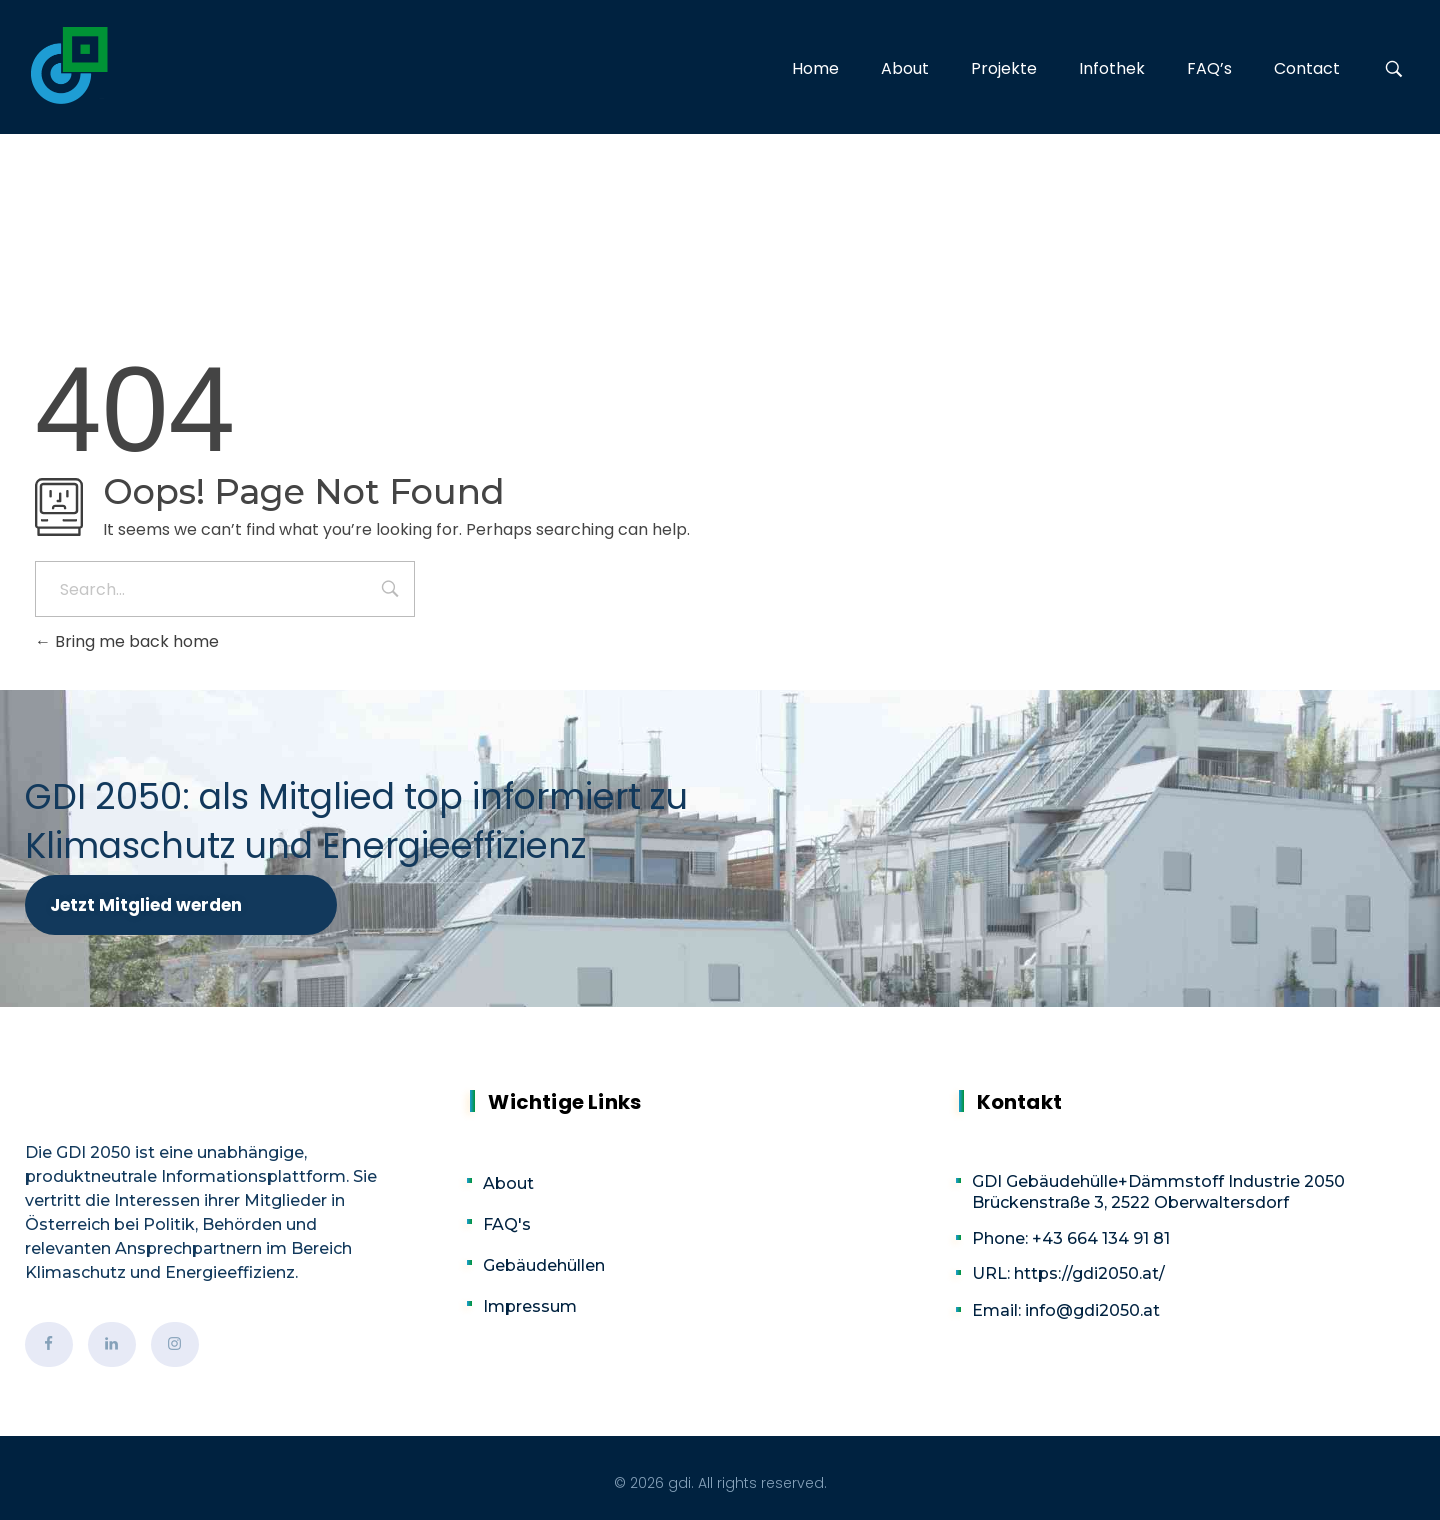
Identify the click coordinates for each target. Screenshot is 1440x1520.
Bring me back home (127, 641)
